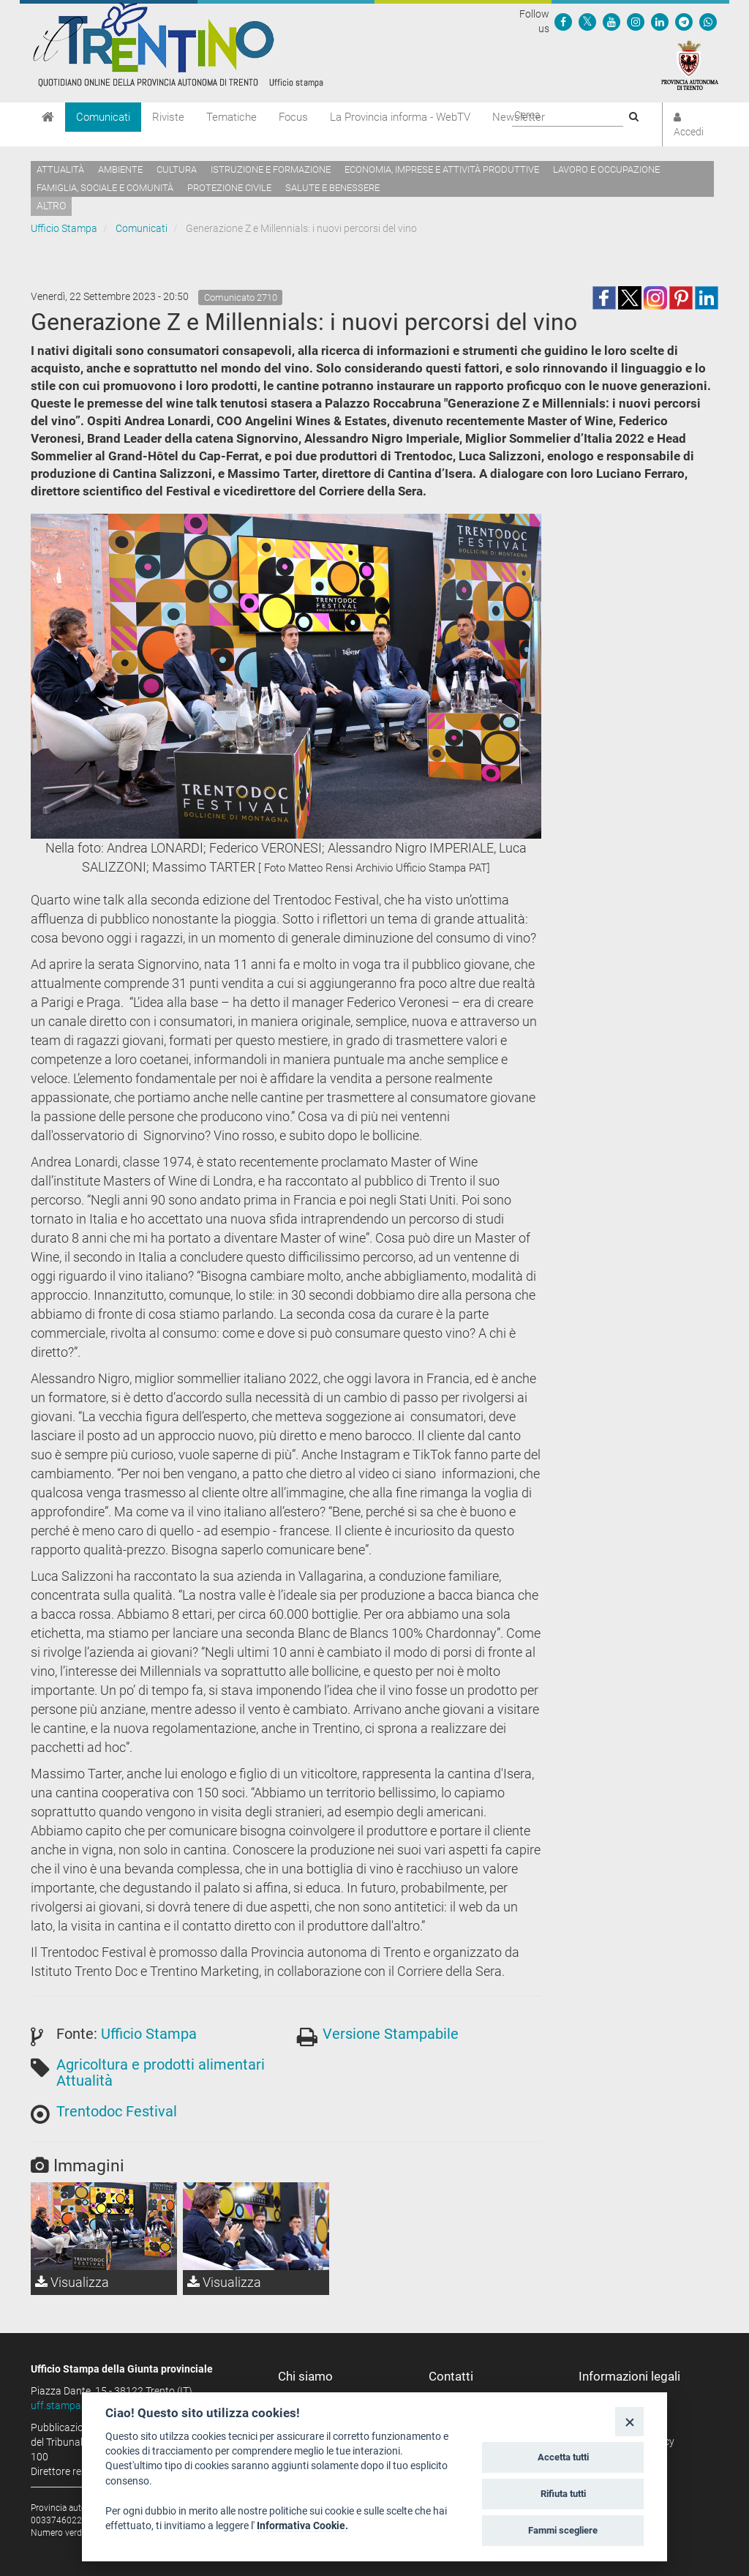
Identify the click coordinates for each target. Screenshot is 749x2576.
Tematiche (231, 117)
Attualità (60, 169)
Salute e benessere (332, 187)
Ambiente (120, 169)
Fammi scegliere (563, 2530)
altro (51, 205)
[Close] (629, 2421)
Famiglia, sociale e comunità (105, 187)
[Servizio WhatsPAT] (708, 21)
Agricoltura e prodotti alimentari (160, 2064)
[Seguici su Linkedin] (660, 21)
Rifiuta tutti (563, 2493)
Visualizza (72, 2282)
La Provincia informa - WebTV (400, 117)
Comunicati (103, 117)
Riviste (168, 117)
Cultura (177, 169)
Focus (293, 117)
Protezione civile (229, 187)
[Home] (48, 117)
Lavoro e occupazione (606, 169)
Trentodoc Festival (116, 2111)
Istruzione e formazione (271, 169)
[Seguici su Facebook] (563, 21)
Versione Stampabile (391, 2034)
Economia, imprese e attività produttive (442, 169)
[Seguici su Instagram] (635, 21)
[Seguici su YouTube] (611, 21)
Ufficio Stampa (64, 228)
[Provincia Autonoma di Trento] (689, 64)
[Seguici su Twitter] (587, 21)
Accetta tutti (563, 2457)
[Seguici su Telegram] (684, 21)
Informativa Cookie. (302, 2525)
